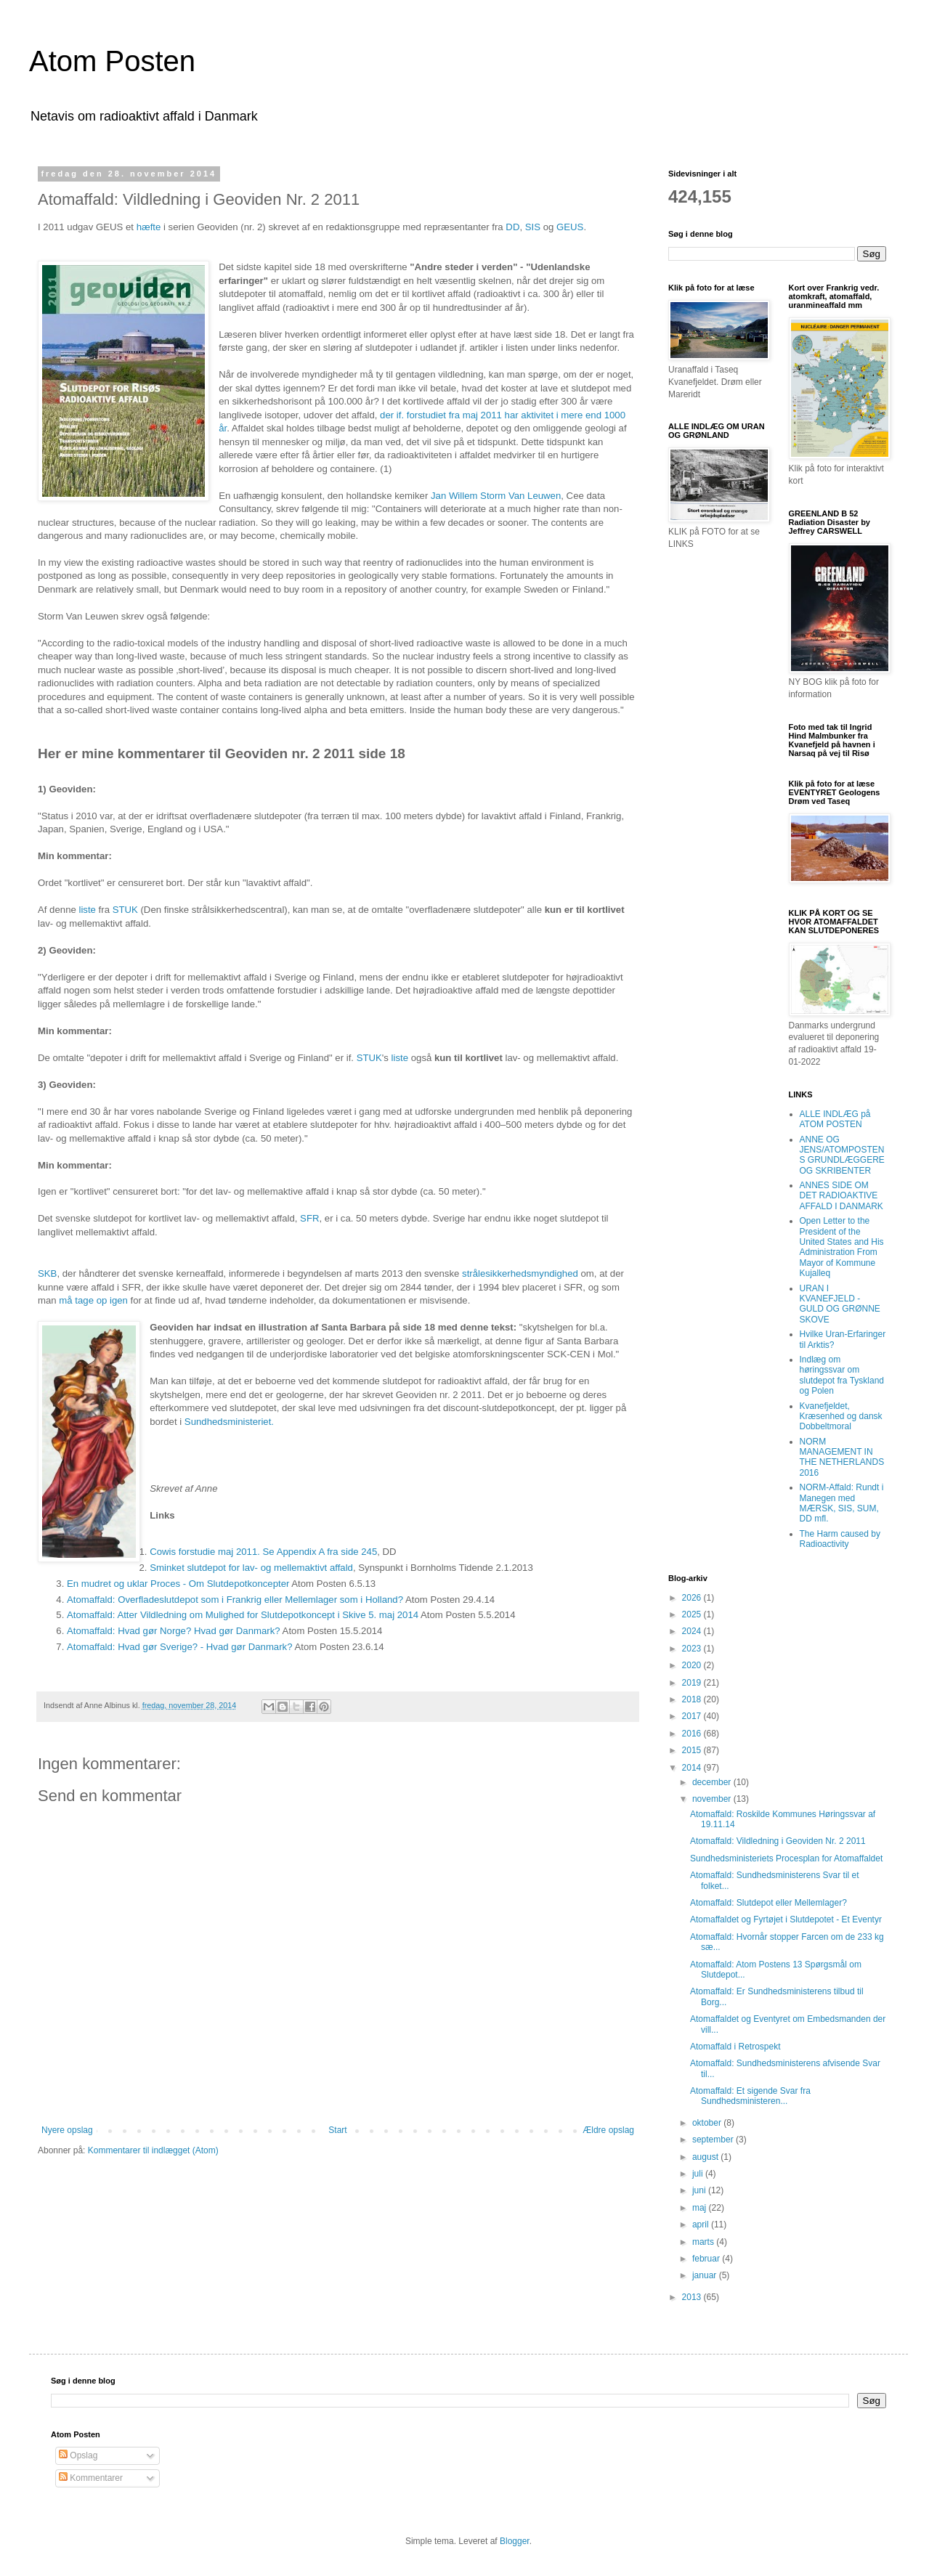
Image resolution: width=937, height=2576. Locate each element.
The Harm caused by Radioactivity (840, 1539)
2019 (693, 1683)
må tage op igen (92, 1300)
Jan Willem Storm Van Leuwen (496, 495)
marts (704, 2242)
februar (707, 2259)
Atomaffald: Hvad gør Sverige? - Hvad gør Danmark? (180, 1646)
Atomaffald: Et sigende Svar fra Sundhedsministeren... (750, 2096)
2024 (693, 1631)
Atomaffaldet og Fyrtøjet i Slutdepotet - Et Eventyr (786, 1919)
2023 (693, 1648)
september (714, 2139)
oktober (707, 2123)
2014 (693, 1768)
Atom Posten (112, 61)
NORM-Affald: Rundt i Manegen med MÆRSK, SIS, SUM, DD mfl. (842, 1503)
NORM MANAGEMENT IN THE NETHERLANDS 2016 (842, 1457)
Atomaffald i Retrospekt (735, 2046)
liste (86, 909)
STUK (125, 909)
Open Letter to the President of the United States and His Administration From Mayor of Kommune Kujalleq (842, 1247)
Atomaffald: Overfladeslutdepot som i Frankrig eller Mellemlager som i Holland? (235, 1599)
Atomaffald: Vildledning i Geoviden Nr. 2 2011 (778, 1841)
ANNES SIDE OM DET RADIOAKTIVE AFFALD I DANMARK (841, 1195)
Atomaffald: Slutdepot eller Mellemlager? (768, 1903)
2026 (693, 1598)
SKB (47, 1273)
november (713, 1799)
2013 (693, 2297)
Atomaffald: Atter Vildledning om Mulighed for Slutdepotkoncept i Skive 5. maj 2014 (242, 1614)
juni (700, 2190)
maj (700, 2208)
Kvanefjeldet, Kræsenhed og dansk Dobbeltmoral (841, 1416)
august (706, 2157)
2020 (693, 1665)
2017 (693, 1716)
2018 (693, 1699)
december (713, 1782)
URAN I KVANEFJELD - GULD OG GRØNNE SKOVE (840, 1304)
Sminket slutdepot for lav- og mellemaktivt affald (251, 1567)
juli (698, 2174)
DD (512, 227)
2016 (693, 1733)
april (701, 2224)
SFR (308, 1218)
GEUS (569, 227)
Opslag (78, 2455)
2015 (693, 1750)
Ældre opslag (608, 2130)
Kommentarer (91, 2478)
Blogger (515, 2541)
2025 (693, 1614)
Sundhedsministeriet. (229, 1421)
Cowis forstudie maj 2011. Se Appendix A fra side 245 (263, 1551)
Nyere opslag (67, 2130)
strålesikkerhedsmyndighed (520, 1273)
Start (337, 2130)
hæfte (150, 227)
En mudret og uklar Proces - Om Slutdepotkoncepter (178, 1583)
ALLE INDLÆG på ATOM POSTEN (835, 1119)
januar (705, 2275)
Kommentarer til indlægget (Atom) (153, 2150)
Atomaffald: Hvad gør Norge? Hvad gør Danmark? (173, 1630)
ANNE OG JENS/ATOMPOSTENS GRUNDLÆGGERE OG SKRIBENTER (842, 1155)
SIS (532, 227)
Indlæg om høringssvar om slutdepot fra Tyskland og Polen (842, 1375)
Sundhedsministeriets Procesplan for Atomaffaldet (786, 1858)
